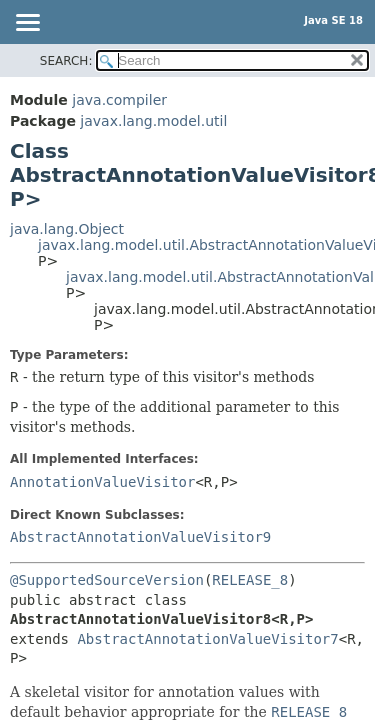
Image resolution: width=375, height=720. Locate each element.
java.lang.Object (67, 229)
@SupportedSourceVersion (107, 580)
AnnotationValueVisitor (102, 482)
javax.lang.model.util (153, 121)
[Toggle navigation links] (27, 24)
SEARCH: (66, 61)
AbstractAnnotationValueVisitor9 (140, 537)
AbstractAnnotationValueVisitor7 (207, 639)
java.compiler (119, 100)
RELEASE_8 (250, 580)
